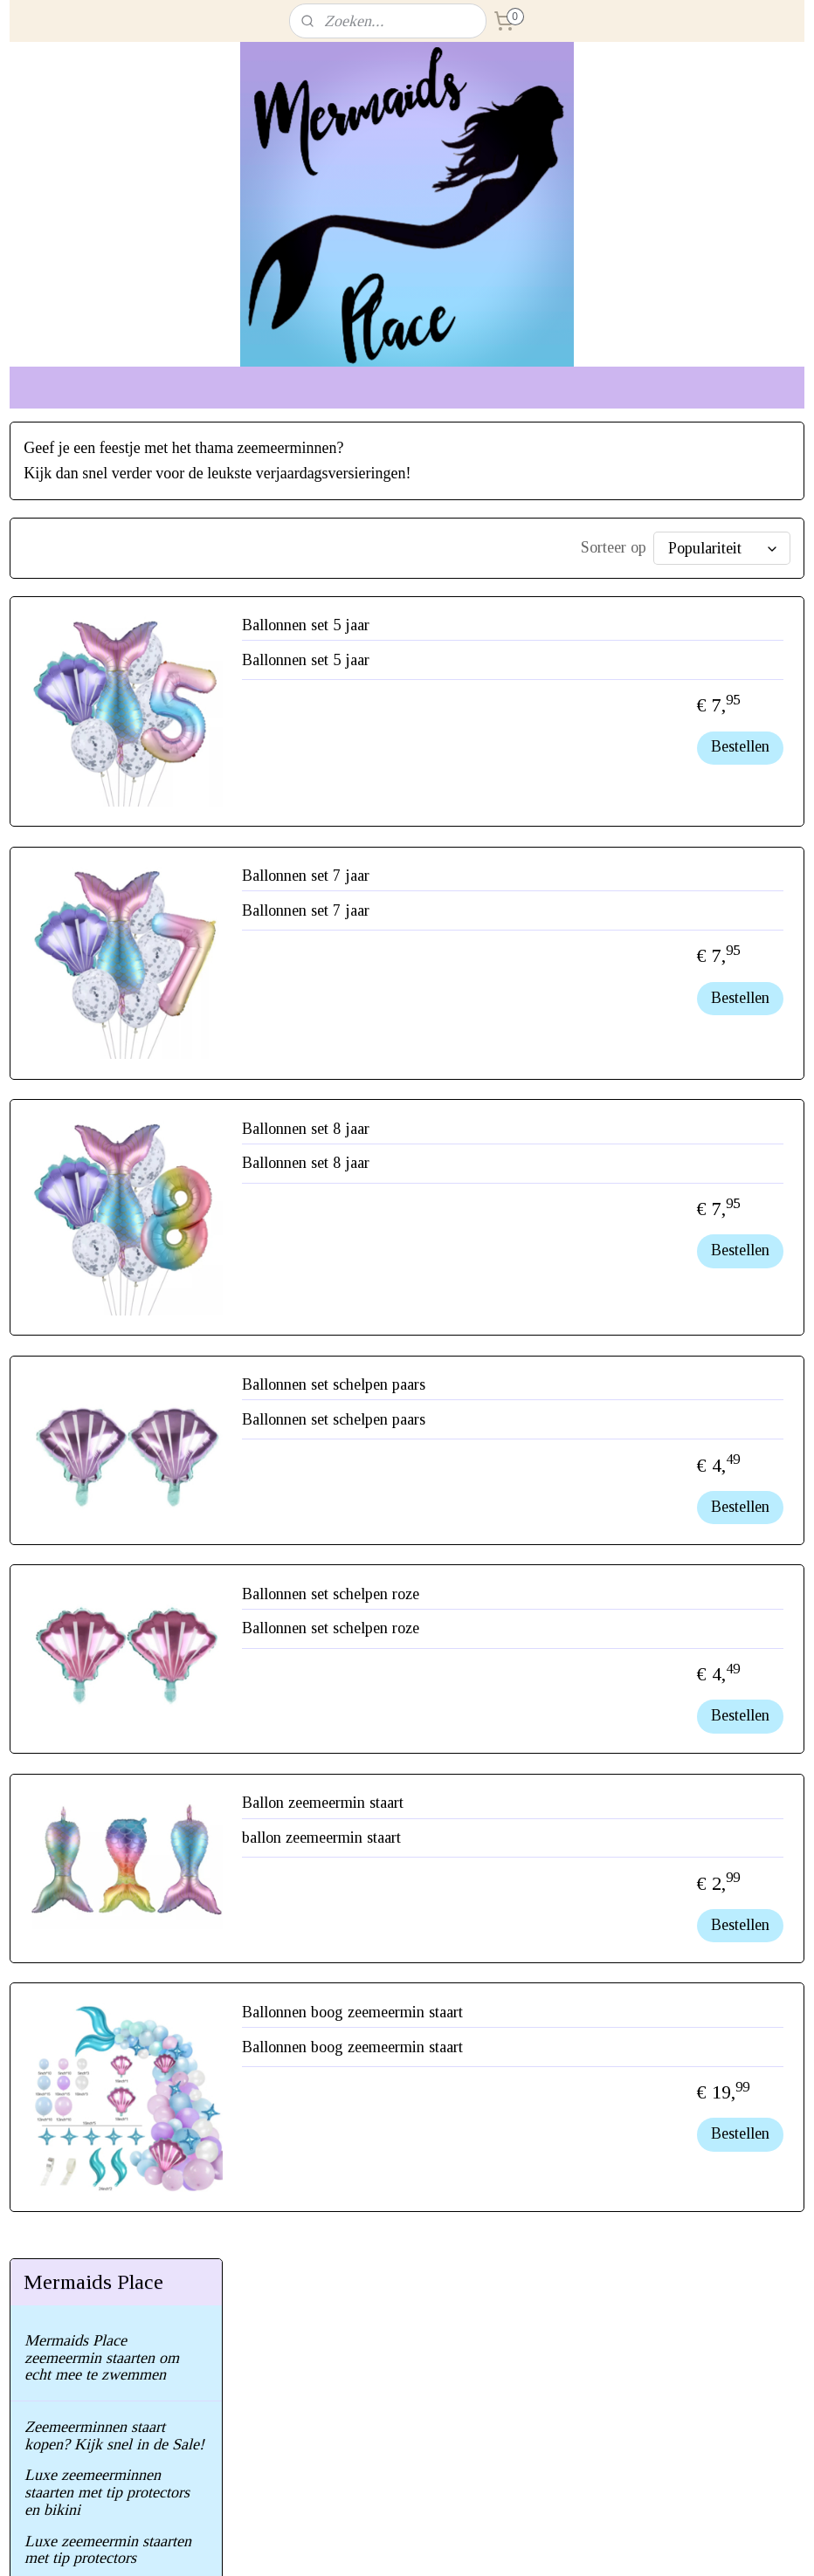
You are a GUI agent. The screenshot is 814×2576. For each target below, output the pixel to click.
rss (390, 2543)
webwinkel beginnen (442, 2543)
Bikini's (48, 929)
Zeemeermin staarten (90, 753)
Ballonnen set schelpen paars (567, 1391)
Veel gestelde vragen (89, 1040)
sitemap (362, 2543)
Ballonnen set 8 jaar (539, 1135)
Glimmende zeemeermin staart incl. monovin (102, 841)
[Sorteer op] (657, 548)
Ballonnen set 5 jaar (539, 632)
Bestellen (740, 753)
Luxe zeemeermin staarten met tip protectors (107, 713)
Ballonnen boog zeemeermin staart (585, 2019)
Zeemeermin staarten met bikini (104, 792)
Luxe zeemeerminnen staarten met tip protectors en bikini (107, 656)
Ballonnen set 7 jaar (539, 882)
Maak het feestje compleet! (110, 1010)
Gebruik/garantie (77, 1072)
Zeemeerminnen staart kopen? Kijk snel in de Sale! (114, 598)
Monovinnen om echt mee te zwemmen (115, 890)
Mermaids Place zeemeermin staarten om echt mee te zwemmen (101, 521)
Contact (48, 1103)
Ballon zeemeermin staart (556, 1809)
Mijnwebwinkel (565, 2543)
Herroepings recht (81, 1135)
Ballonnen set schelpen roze (563, 1601)
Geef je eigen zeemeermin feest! (107, 969)
